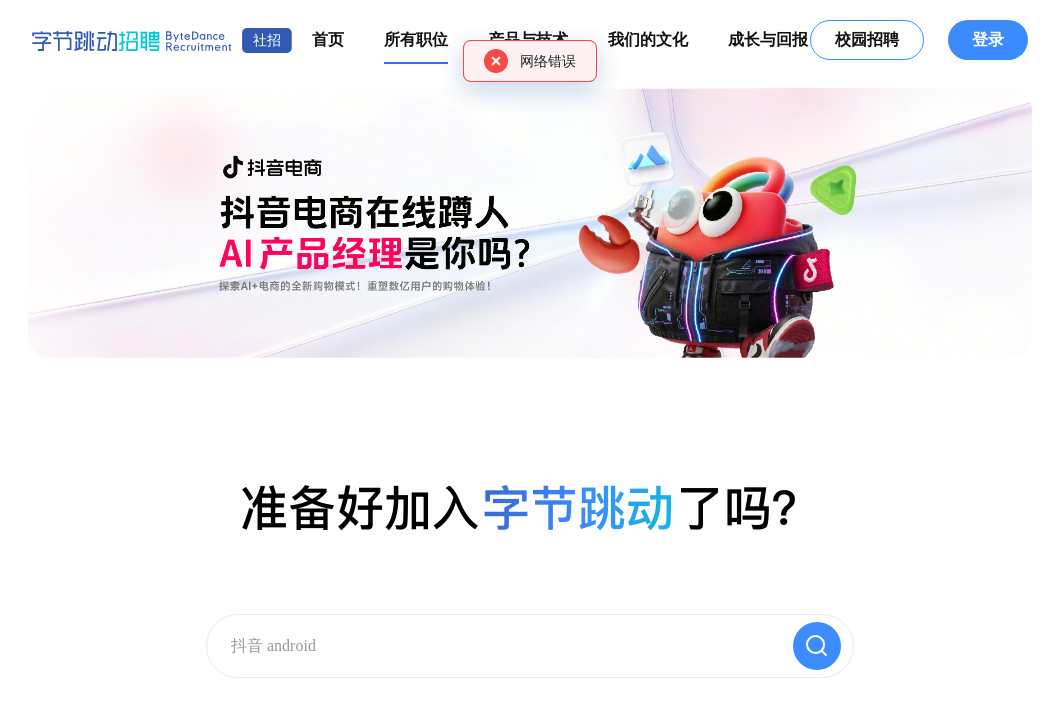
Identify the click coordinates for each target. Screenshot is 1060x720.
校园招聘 (867, 39)
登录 (988, 39)
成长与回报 (768, 39)
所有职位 (416, 39)
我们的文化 (648, 39)
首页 (328, 39)
